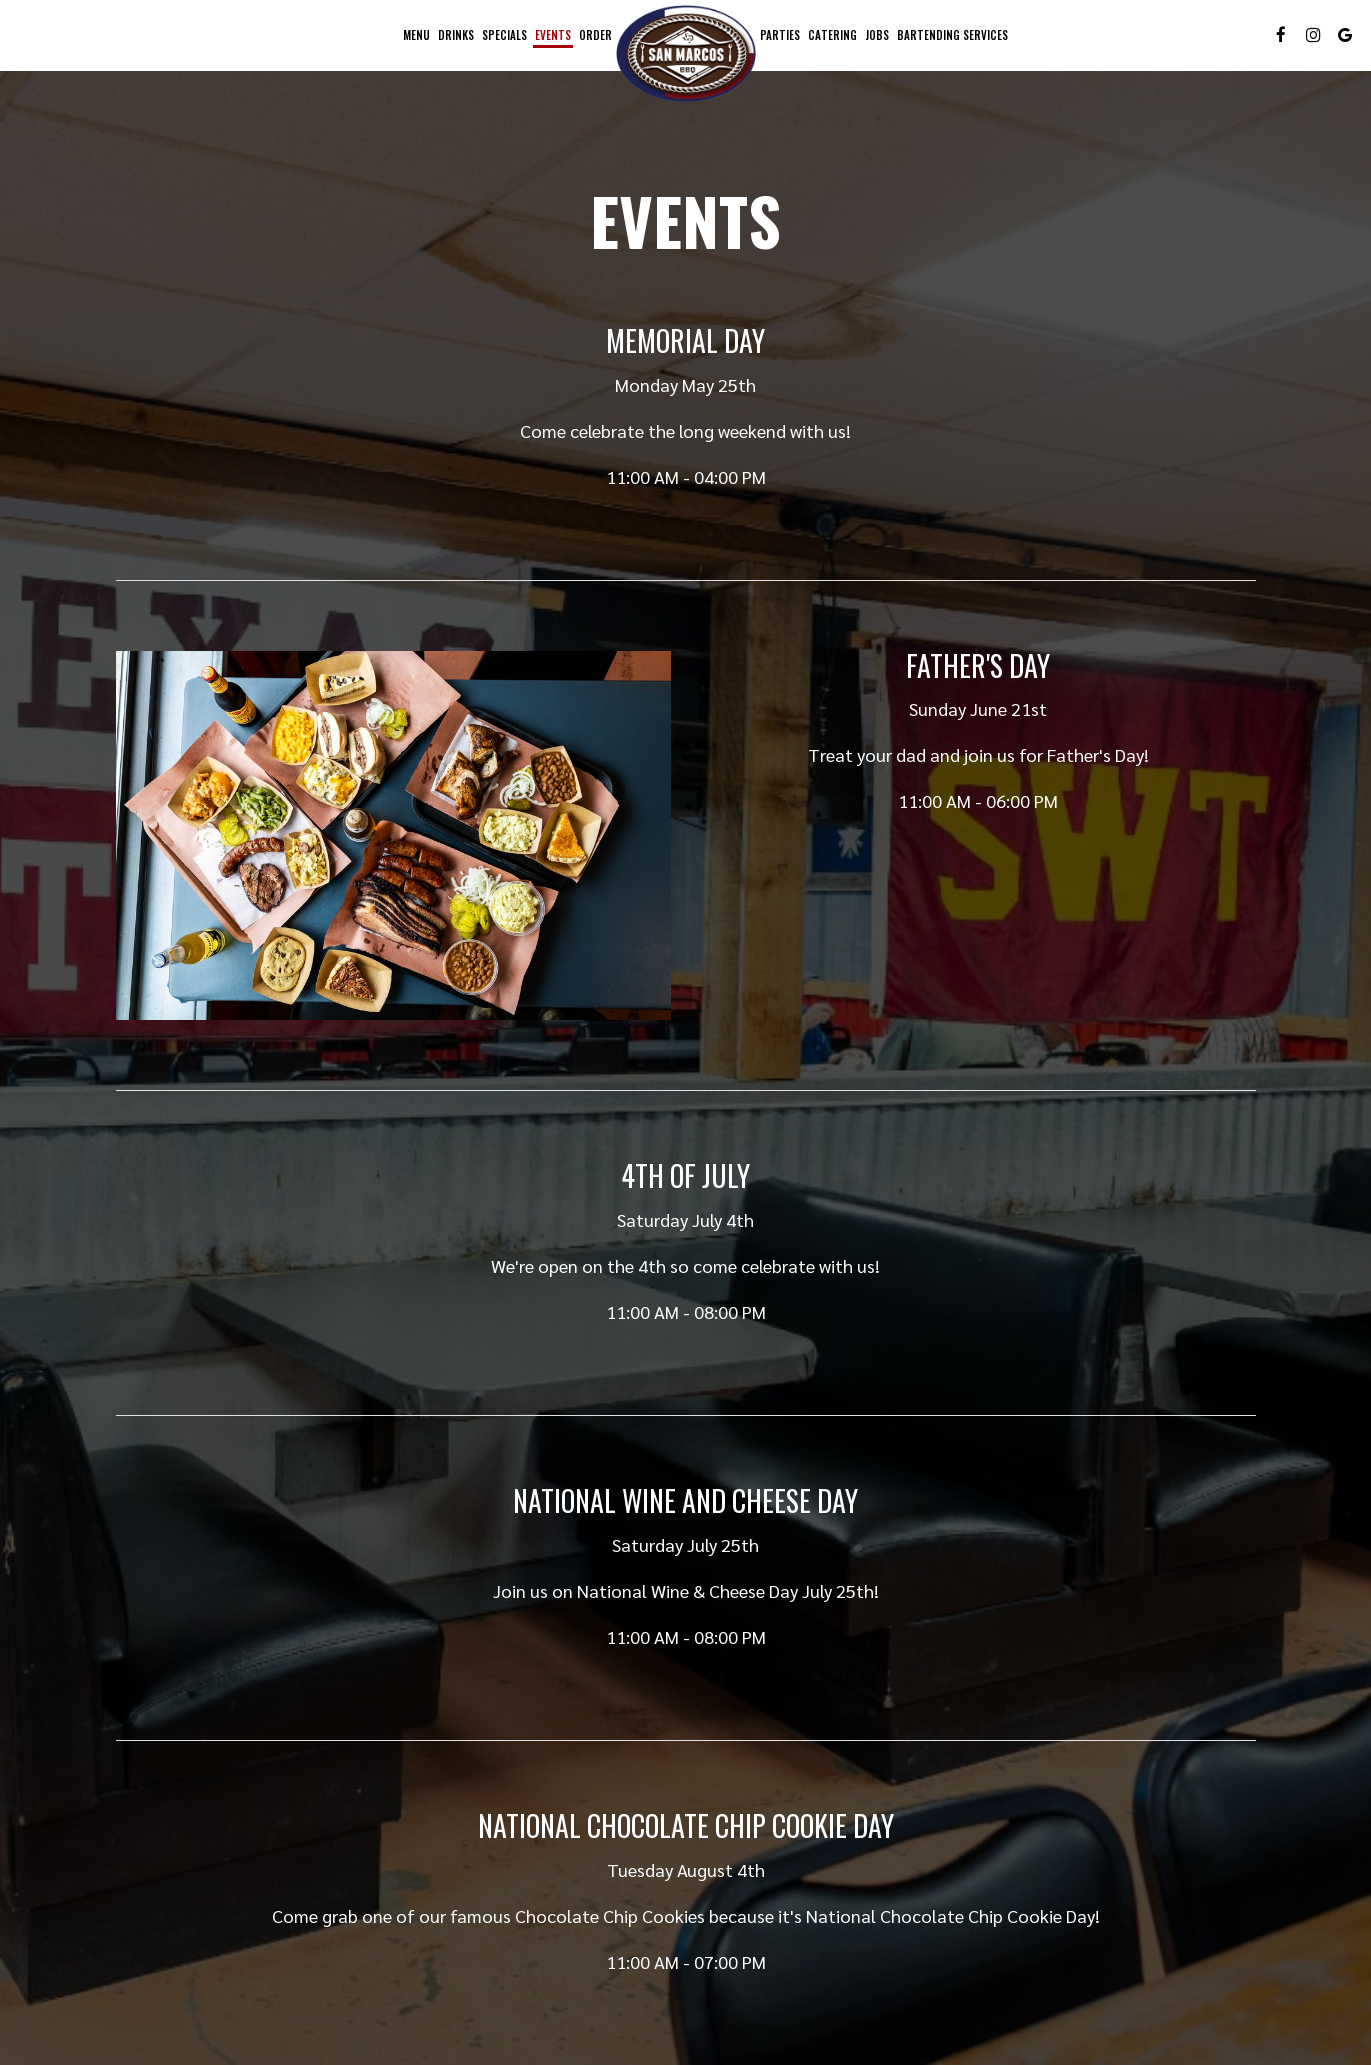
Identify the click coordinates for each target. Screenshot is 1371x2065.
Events (553, 35)
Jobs (877, 35)
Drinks (456, 35)
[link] (686, 53)
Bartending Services (952, 35)
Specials (504, 35)
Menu (416, 35)
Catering (832, 35)
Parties (780, 35)
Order (595, 35)
